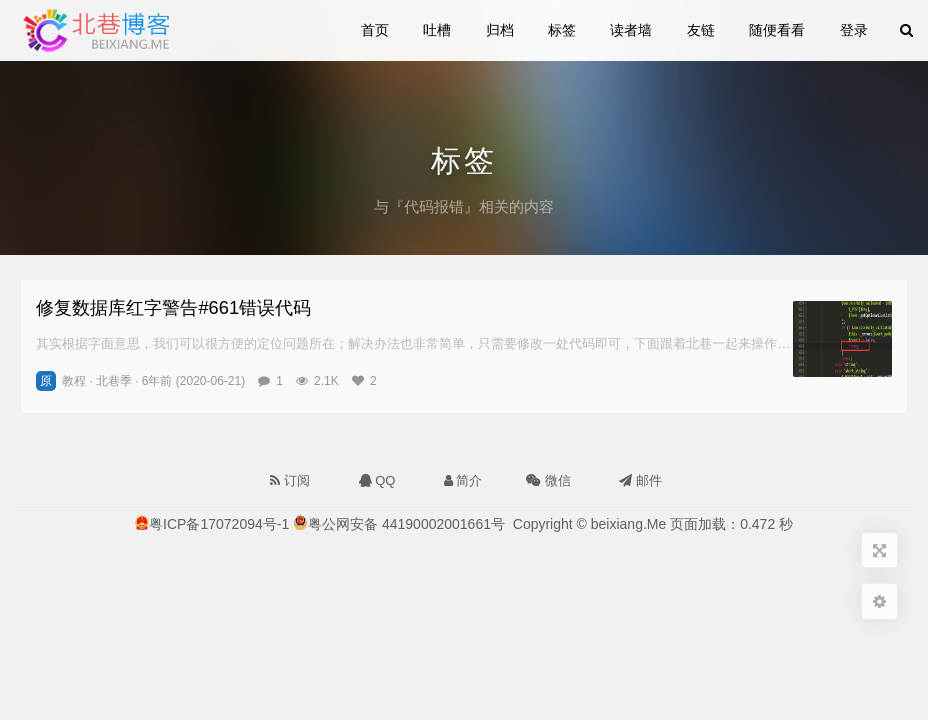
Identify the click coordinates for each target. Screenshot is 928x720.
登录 (854, 30)
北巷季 (114, 381)
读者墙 (631, 30)
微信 (546, 477)
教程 (74, 381)
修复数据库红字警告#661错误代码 (173, 307)
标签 (562, 30)
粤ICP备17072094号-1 (219, 524)
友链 (701, 30)
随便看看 (777, 30)
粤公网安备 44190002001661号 (406, 524)
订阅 (290, 480)
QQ (377, 480)
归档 (500, 30)
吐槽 (437, 30)
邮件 (640, 480)
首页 (375, 30)
